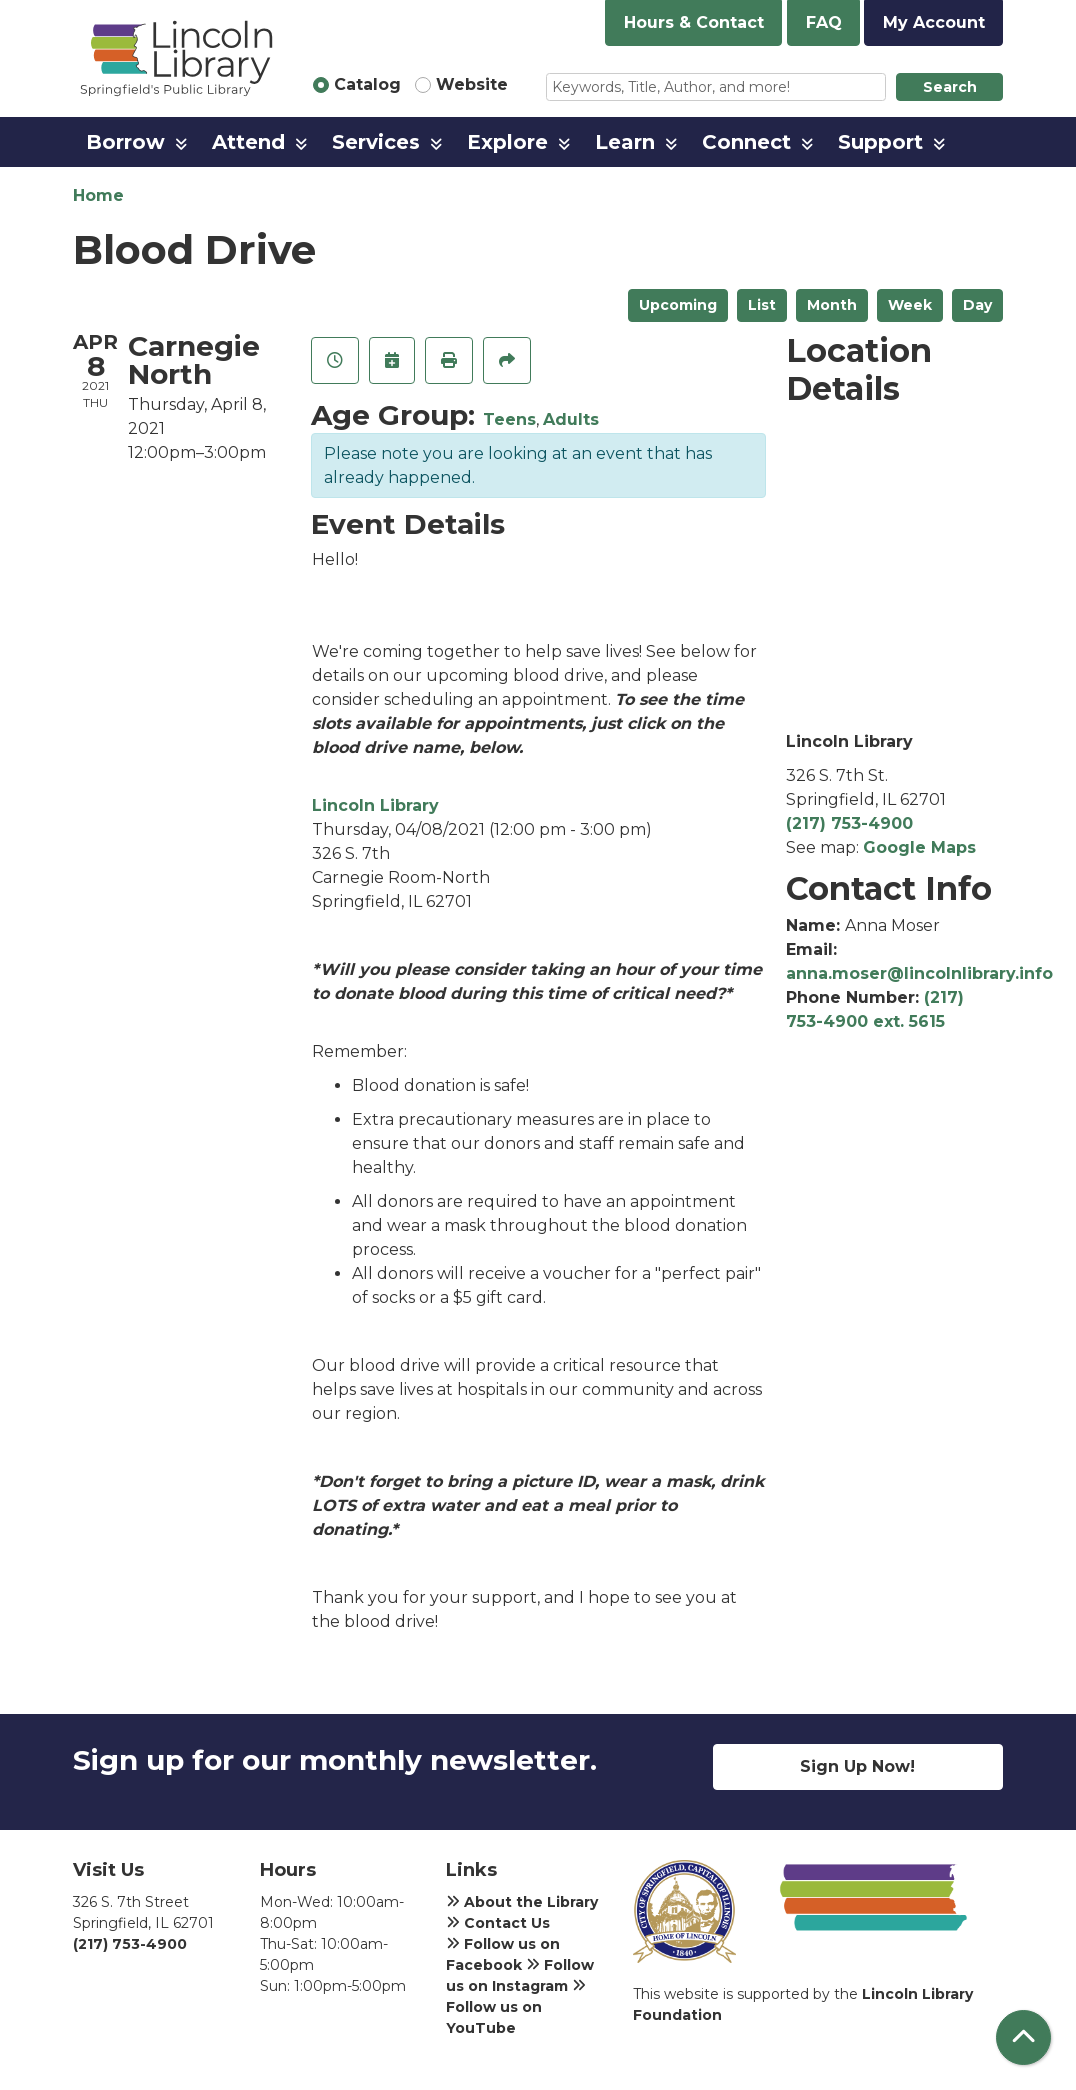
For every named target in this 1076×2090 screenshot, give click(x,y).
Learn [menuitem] (625, 142)
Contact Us (498, 1923)
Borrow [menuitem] (125, 142)
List (762, 305)
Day (977, 305)
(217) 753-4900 (849, 823)
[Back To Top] (1023, 2037)
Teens (509, 419)
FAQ (824, 22)
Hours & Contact (694, 22)
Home (98, 195)
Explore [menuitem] (507, 142)
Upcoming (678, 305)
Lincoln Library (375, 805)
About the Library (522, 1902)
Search (950, 87)
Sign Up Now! (857, 1766)
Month (832, 305)
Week (910, 305)
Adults (571, 419)
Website (472, 84)
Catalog (367, 84)
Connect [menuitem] (746, 142)
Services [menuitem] (376, 142)
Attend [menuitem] (248, 142)
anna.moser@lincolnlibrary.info (919, 973)
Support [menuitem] (880, 142)
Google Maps (919, 847)
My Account (934, 22)
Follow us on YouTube (516, 2007)
